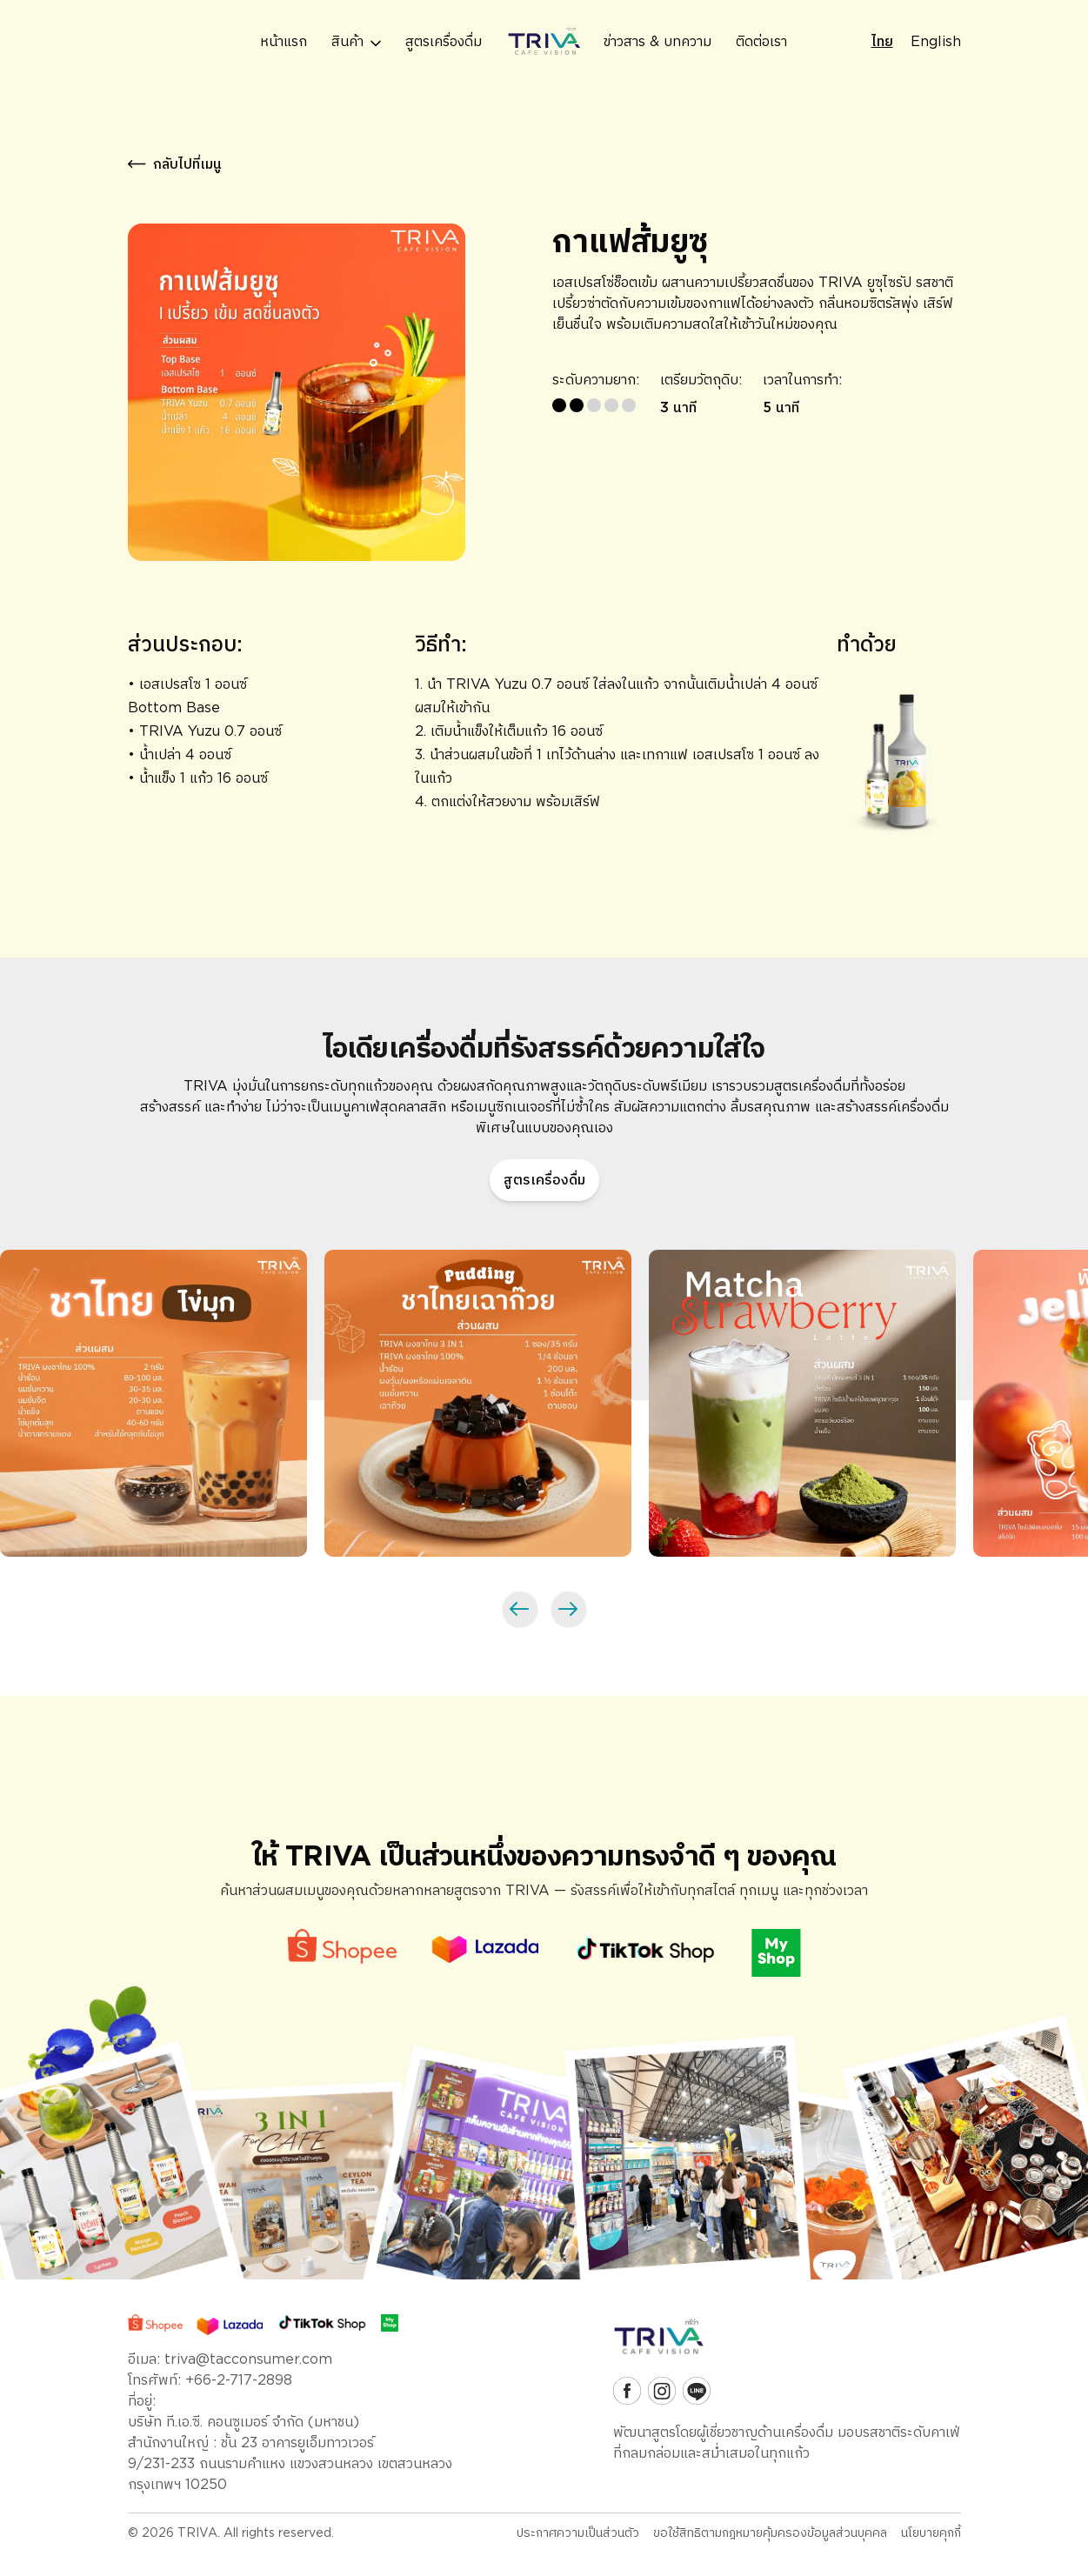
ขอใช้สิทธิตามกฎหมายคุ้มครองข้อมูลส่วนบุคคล (770, 2532)
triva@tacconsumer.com (248, 2359)
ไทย (882, 41)
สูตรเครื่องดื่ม (544, 1179)
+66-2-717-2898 (238, 2380)
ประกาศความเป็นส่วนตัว (578, 2532)
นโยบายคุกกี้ (931, 2532)
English (936, 41)
